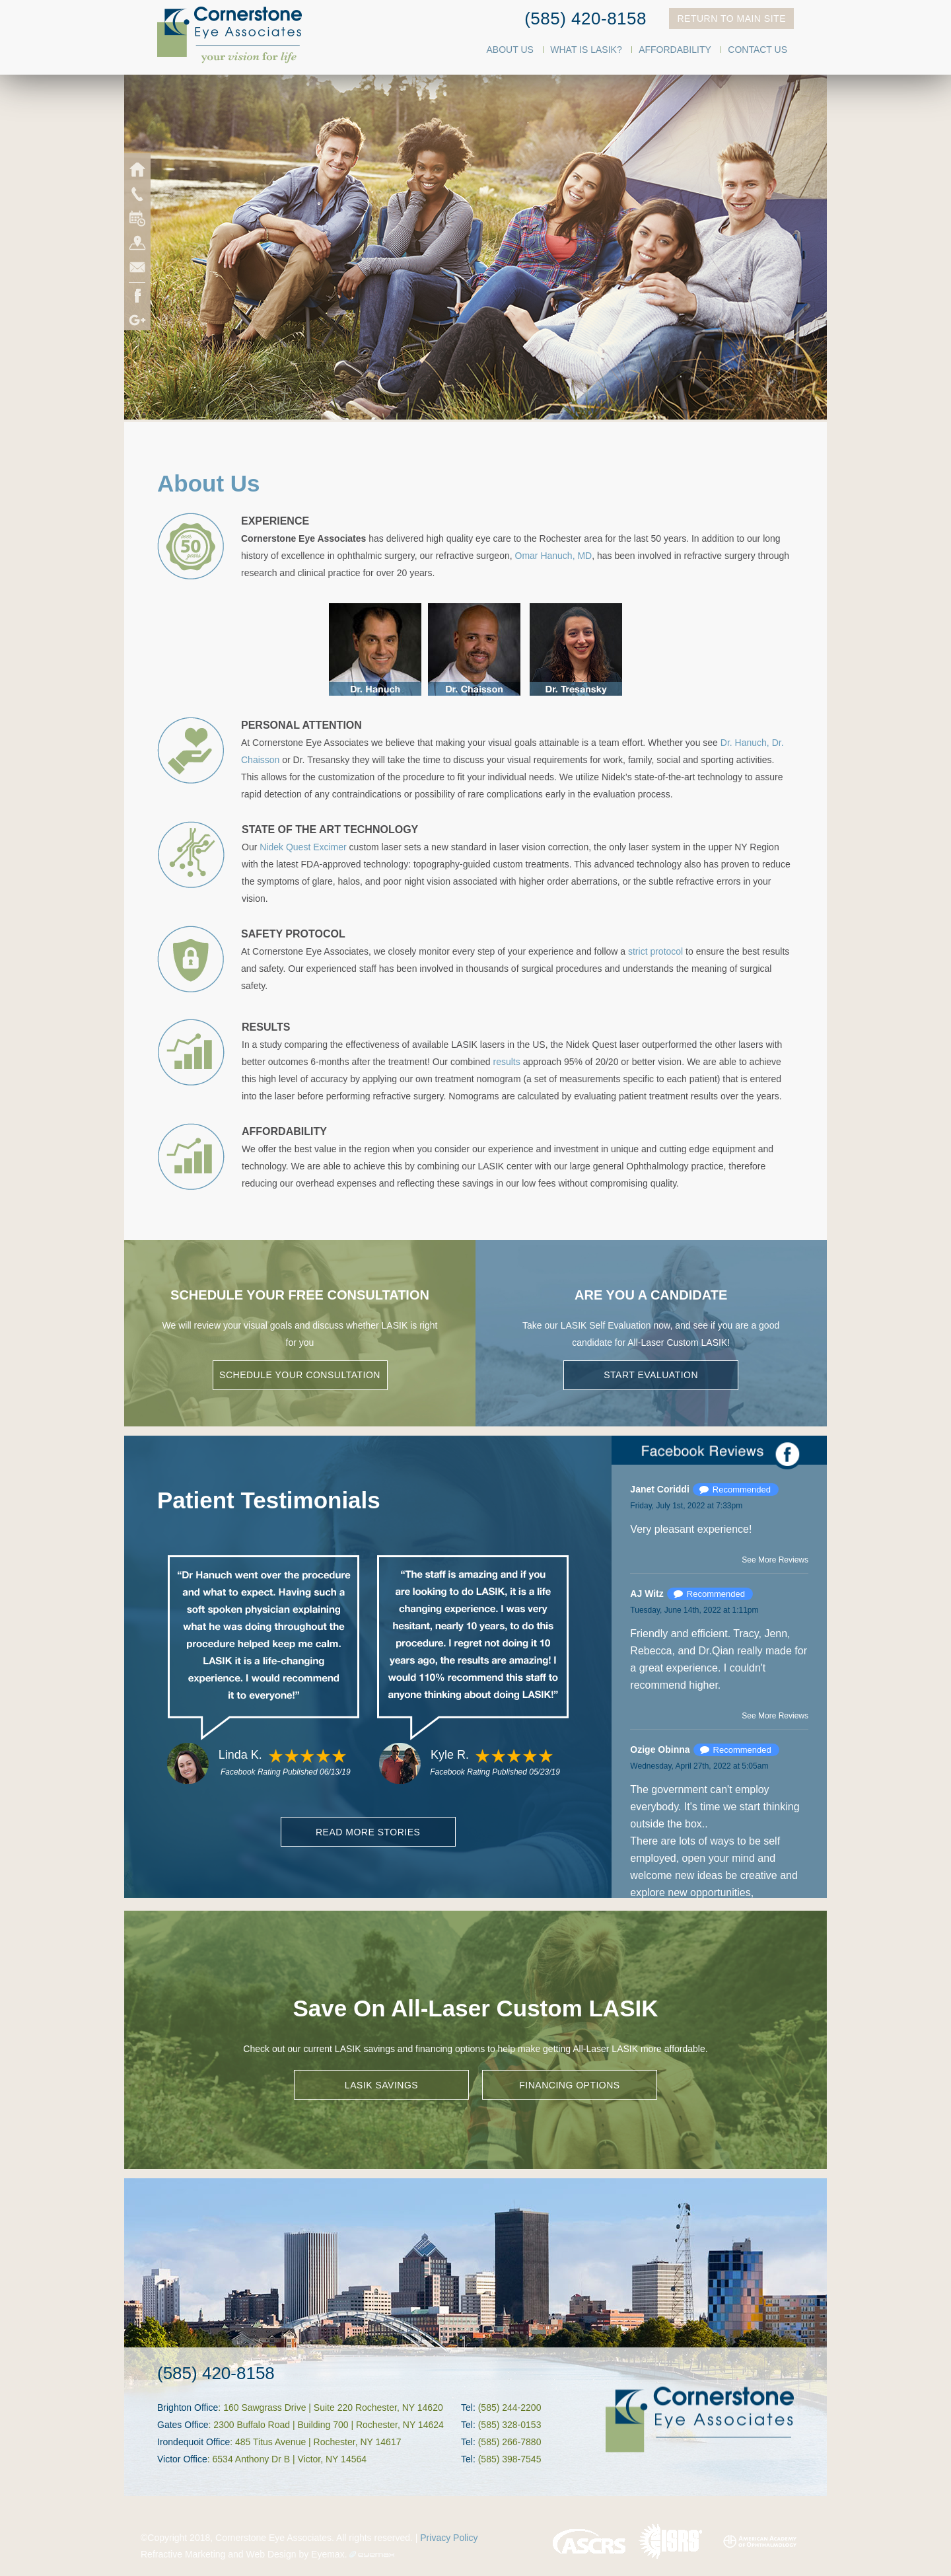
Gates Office (183, 2424)
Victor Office (182, 2459)
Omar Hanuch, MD (553, 555)
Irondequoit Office (193, 2442)
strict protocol (655, 951)
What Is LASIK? (585, 49)
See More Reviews (775, 1559)
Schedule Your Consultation (299, 1375)
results (506, 1061)
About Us (510, 49)
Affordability (675, 49)
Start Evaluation (651, 1375)
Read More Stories (368, 1832)
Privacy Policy (448, 2537)
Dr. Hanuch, (745, 742)
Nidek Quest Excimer (303, 847)
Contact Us (757, 49)
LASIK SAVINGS (381, 2085)
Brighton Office (187, 2407)
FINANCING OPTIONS (569, 2085)
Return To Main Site (731, 18)
